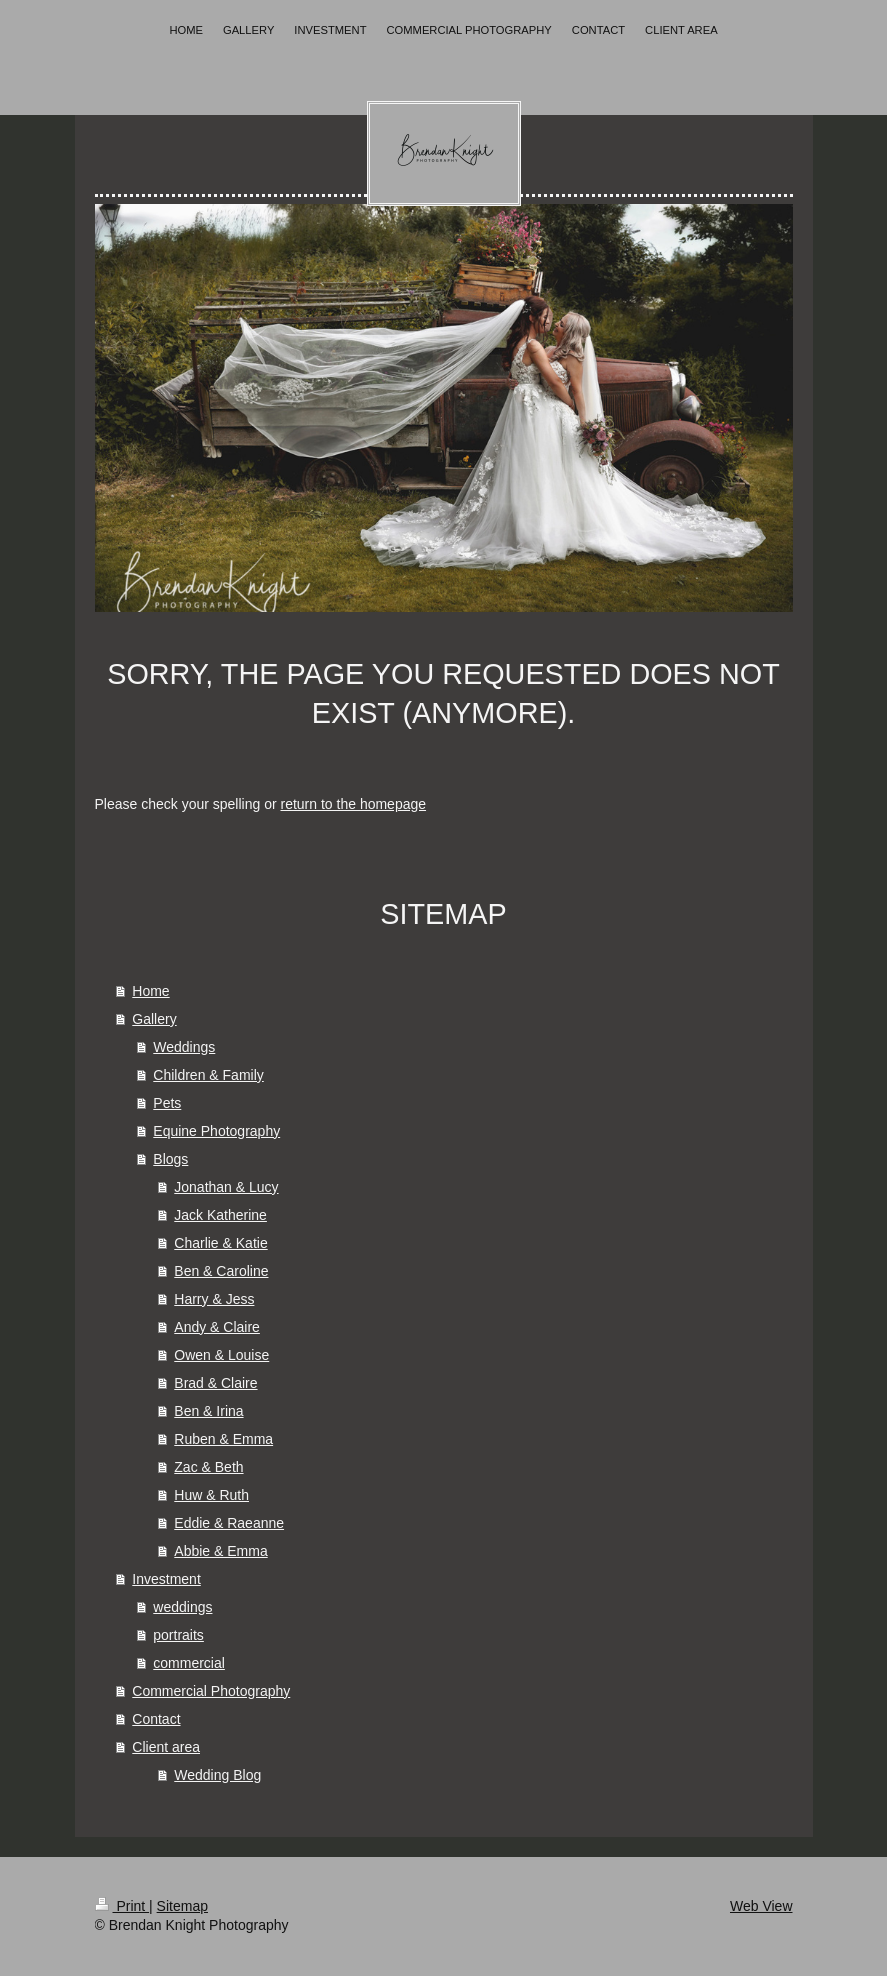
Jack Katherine (220, 1215)
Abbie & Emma (220, 1551)
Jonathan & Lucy (226, 1187)
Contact (156, 1719)
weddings (182, 1607)
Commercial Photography (211, 1691)
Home (150, 991)
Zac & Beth (208, 1467)
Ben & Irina (208, 1411)
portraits (178, 1635)
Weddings (184, 1047)
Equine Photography (216, 1131)
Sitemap (182, 1906)
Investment (166, 1579)
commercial (189, 1663)
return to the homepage (354, 804)
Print (122, 1906)
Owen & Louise (221, 1355)
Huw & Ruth (211, 1495)
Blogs (170, 1159)
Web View (761, 1906)
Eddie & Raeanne (229, 1523)
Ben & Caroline (221, 1271)
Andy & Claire (217, 1327)
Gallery (154, 1019)
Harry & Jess (214, 1299)
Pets (167, 1103)
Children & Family (208, 1075)
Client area (166, 1747)
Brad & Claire (215, 1383)
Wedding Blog (217, 1775)
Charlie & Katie (220, 1243)
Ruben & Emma (223, 1439)
